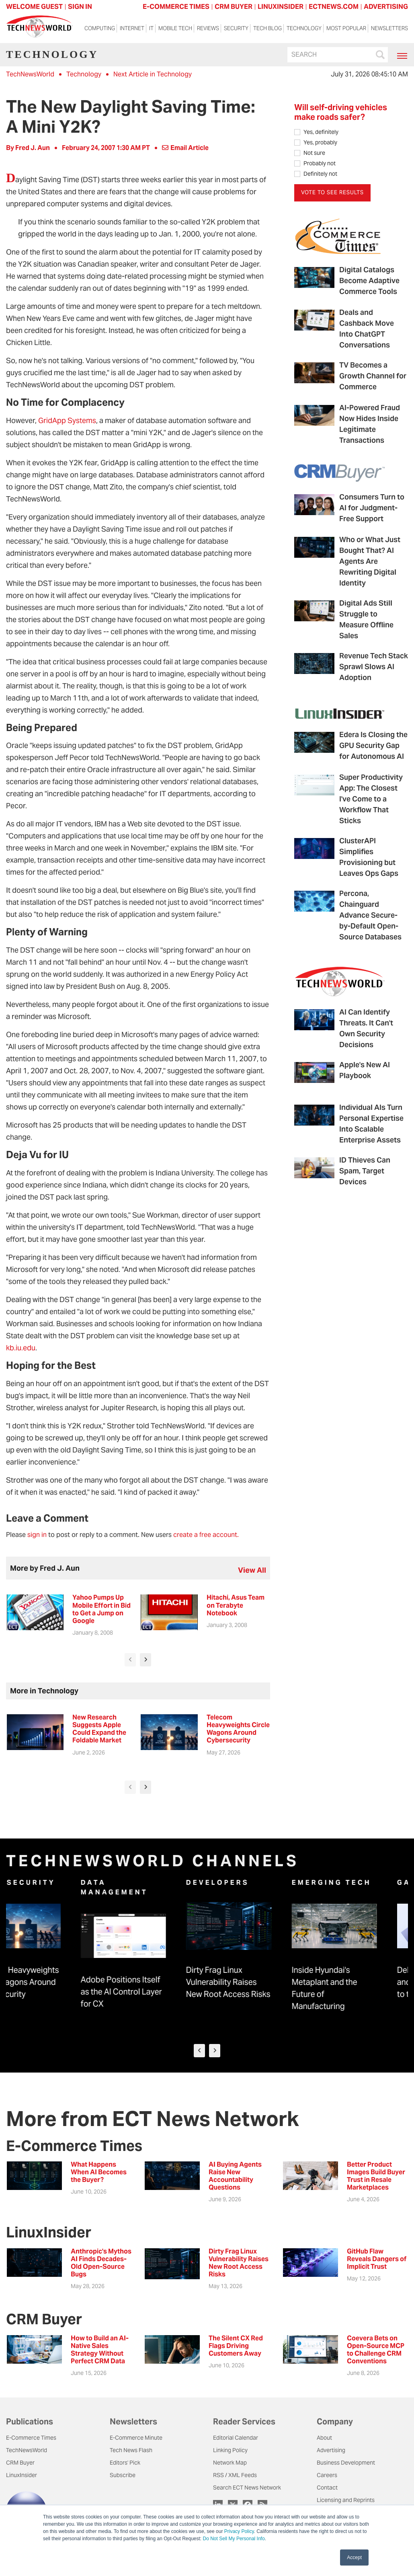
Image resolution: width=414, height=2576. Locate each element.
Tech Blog (267, 28)
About (324, 2437)
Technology (304, 28)
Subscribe (122, 2475)
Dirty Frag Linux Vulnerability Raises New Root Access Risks (259, 1982)
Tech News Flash (131, 2450)
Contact (327, 2487)
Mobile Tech (175, 28)
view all (252, 1570)
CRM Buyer (20, 2462)
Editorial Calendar (235, 2437)
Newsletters (389, 28)
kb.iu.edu (20, 1347)
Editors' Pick (125, 2462)
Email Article (185, 148)
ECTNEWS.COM (334, 6)
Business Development (346, 2462)
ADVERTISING (386, 6)
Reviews (208, 28)
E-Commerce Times (31, 2437)
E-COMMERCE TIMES (176, 6)
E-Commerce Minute (136, 2437)
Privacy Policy (239, 2531)
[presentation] (130, 1659)
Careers (327, 2475)
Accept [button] (354, 2557)
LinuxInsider (21, 2475)
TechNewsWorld (30, 74)
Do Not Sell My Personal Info (234, 2538)
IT (151, 28)
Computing (99, 28)
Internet (132, 28)
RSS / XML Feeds (235, 2475)
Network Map (230, 2462)
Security (236, 28)
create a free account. (206, 1534)
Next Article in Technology (152, 74)
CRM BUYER (233, 6)
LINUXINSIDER (280, 6)
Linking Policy (230, 2450)
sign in (37, 1534)
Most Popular (346, 28)
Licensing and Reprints (346, 2500)
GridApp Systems (67, 420)
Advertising (331, 2450)
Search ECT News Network (247, 2487)
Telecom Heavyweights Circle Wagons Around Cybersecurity (48, 1982)
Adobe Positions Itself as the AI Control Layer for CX (152, 1991)
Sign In (80, 6)
